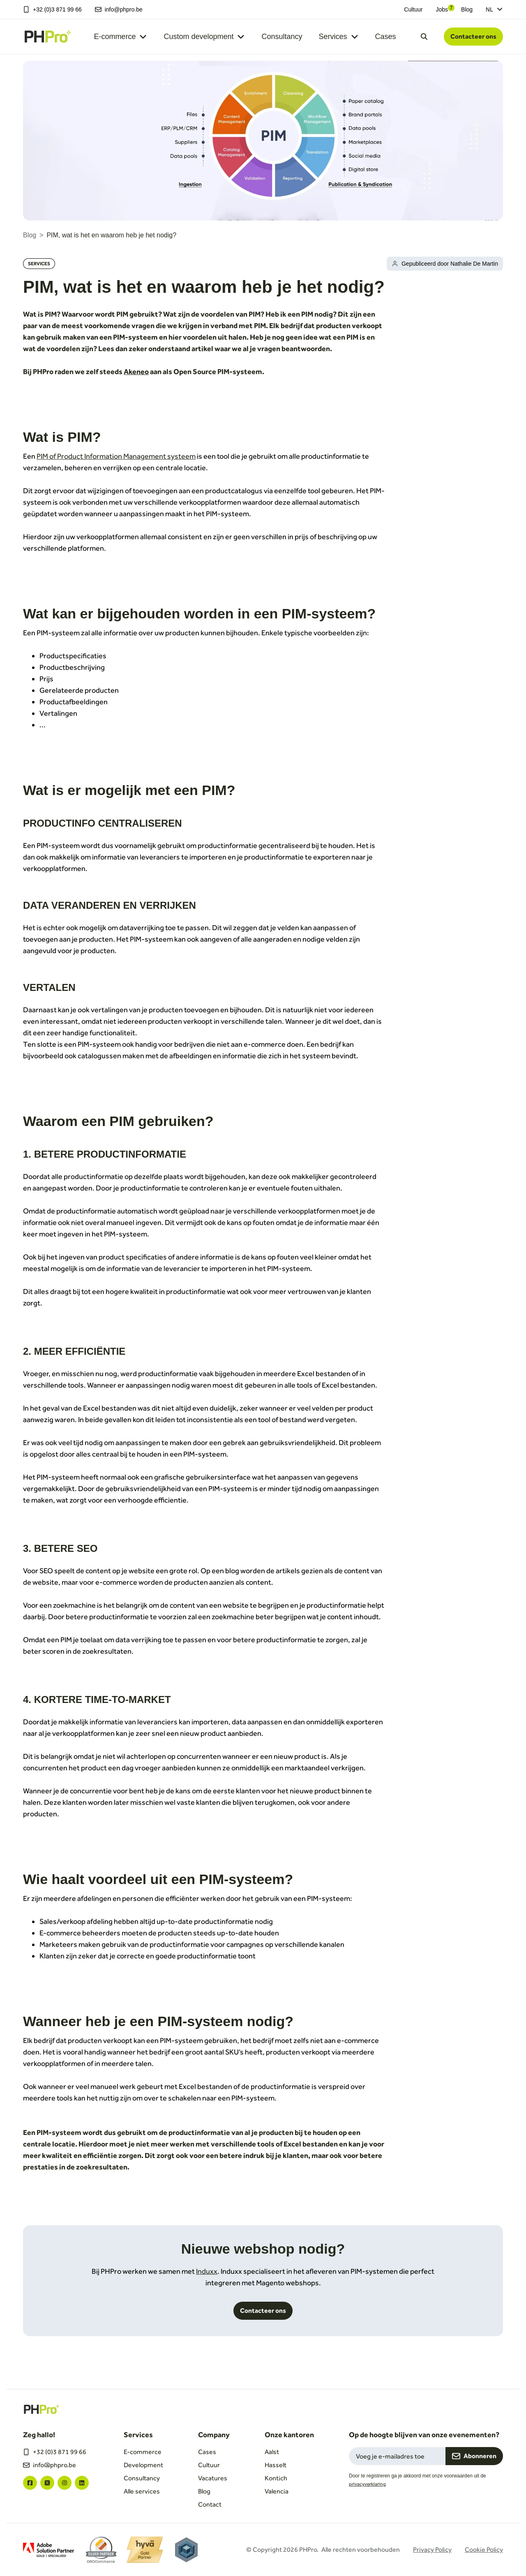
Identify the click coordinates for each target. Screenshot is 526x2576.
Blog (467, 9)
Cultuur (413, 9)
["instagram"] (65, 2483)
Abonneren (474, 2456)
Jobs (442, 9)
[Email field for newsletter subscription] (397, 2456)
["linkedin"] (82, 2483)
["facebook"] (30, 2483)
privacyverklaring (367, 2484)
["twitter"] (47, 2483)
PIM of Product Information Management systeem (116, 456)
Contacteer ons (473, 36)
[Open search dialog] (424, 36)
